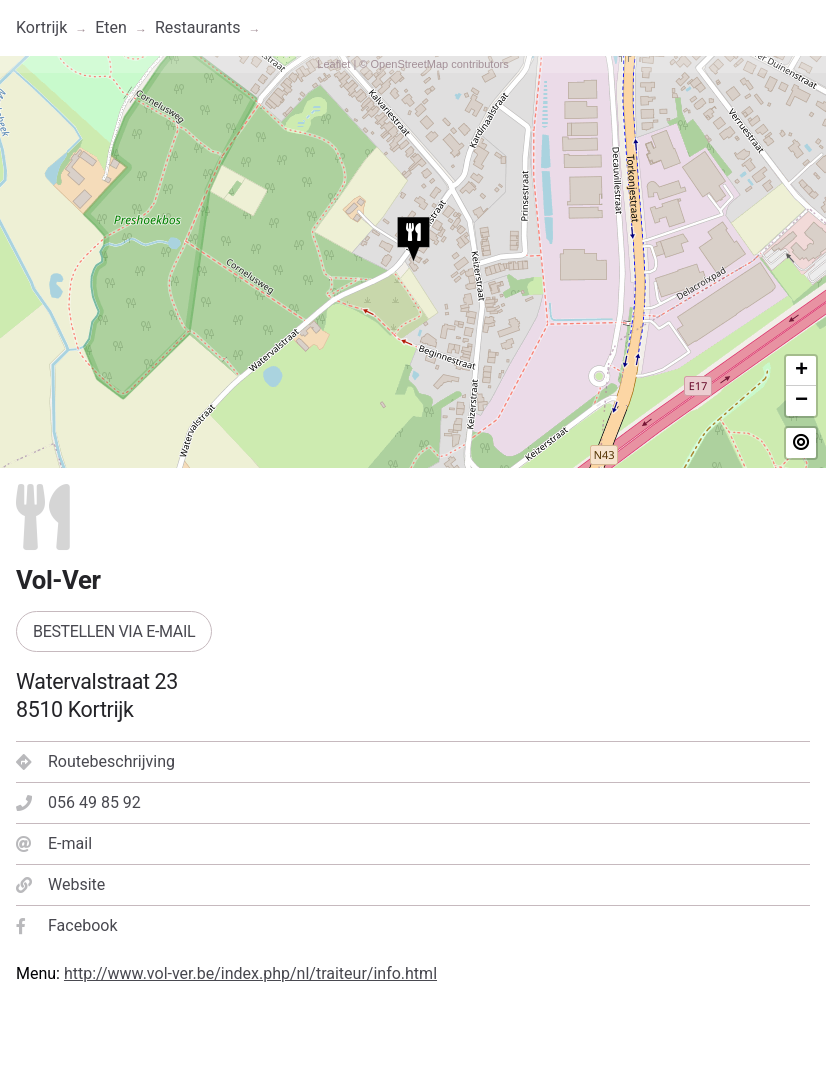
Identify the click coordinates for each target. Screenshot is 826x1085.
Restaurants (198, 27)
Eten (111, 27)
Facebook (66, 925)
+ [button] (801, 371)
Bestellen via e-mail (114, 631)
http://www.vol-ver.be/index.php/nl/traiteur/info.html (250, 973)
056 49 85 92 (78, 802)
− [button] (801, 401)
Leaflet (333, 64)
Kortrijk (41, 27)
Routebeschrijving (95, 761)
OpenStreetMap (409, 64)
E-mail (54, 843)
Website (60, 884)
